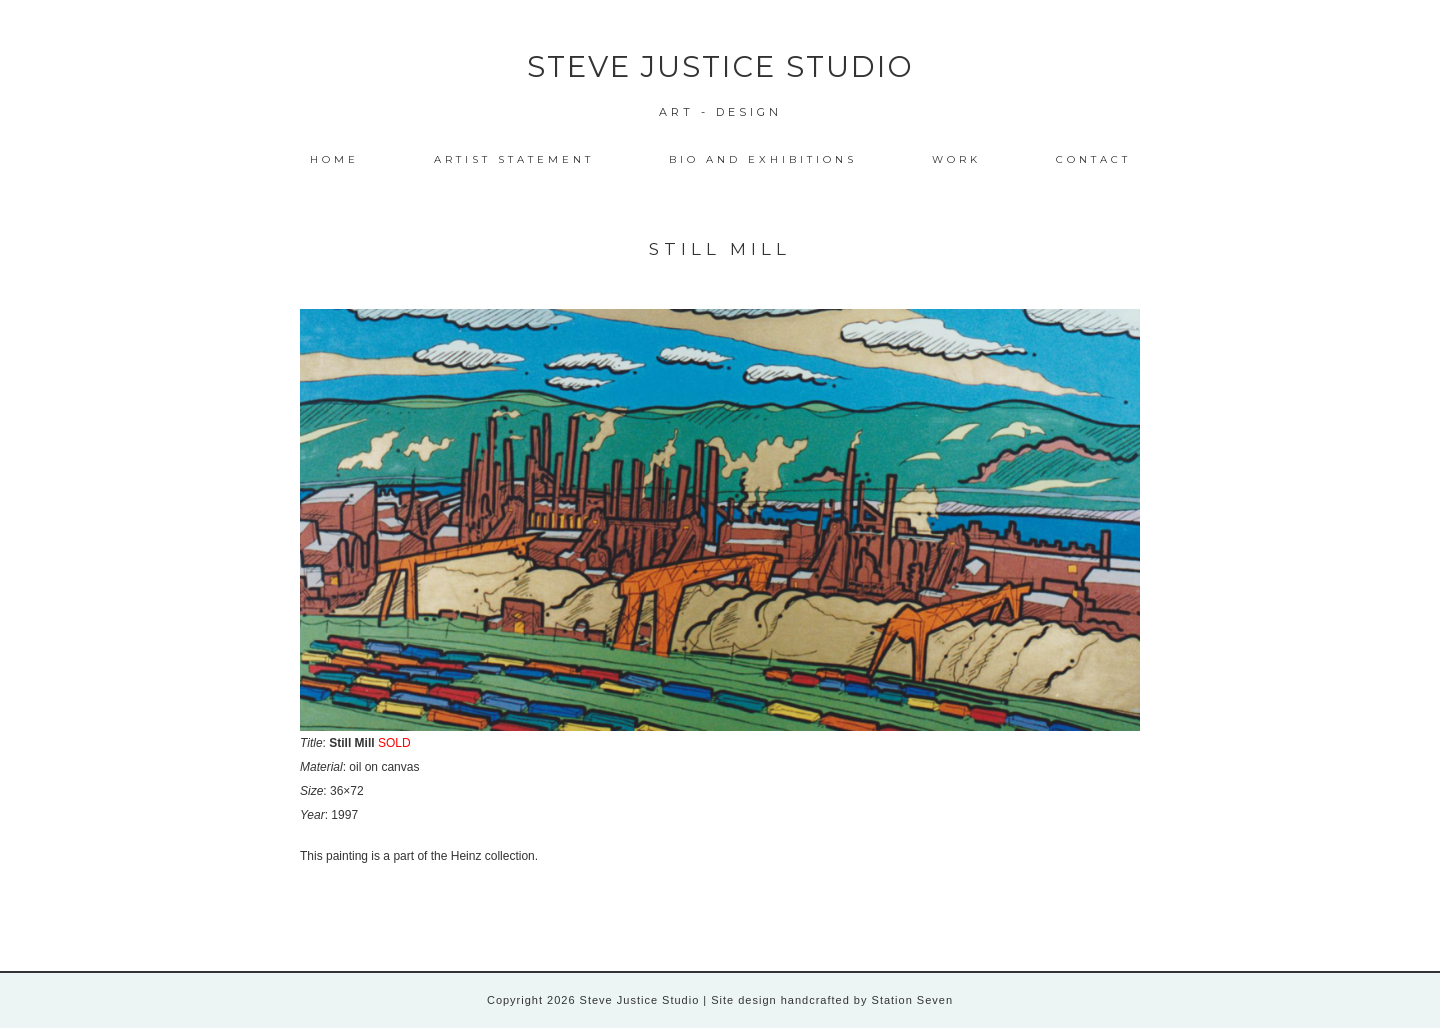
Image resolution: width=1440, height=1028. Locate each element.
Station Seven (911, 1000)
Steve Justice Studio (720, 66)
